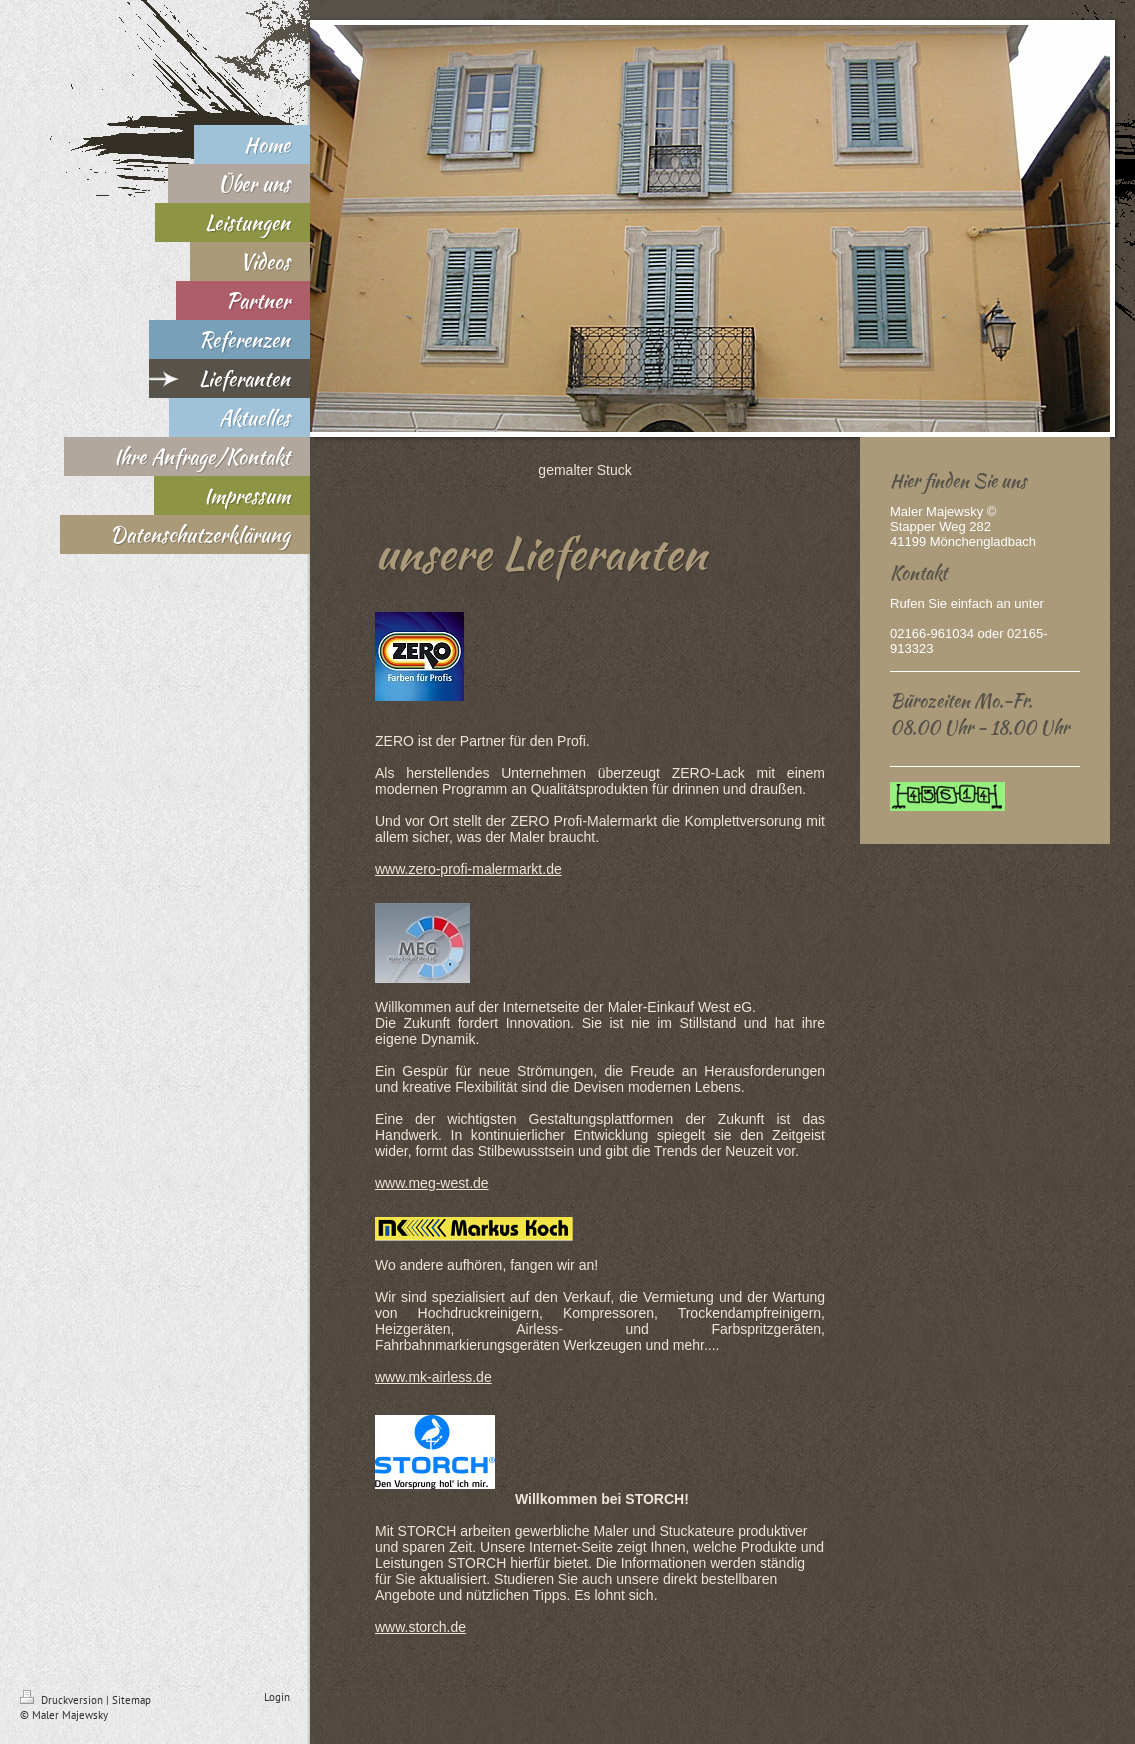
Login (277, 1697)
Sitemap (131, 1700)
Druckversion (63, 1700)
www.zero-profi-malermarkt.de (468, 869)
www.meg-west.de (432, 1183)
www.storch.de (420, 1627)
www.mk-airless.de (433, 1377)
